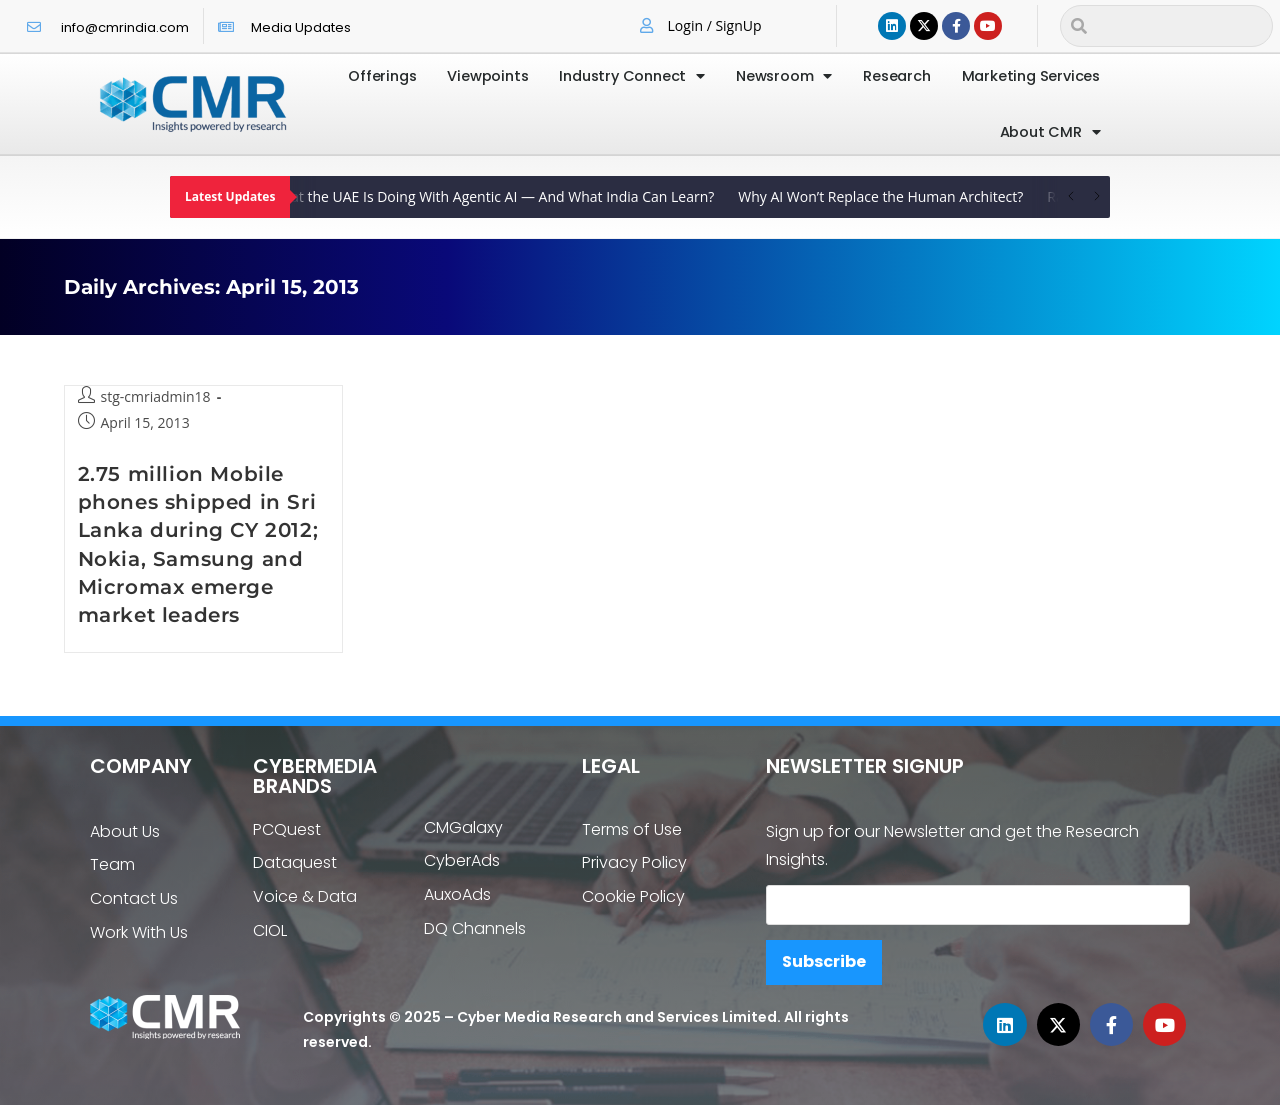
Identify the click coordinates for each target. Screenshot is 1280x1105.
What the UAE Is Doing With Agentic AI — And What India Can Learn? (497, 196)
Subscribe (824, 961)
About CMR (1050, 132)
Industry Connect (632, 76)
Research (896, 76)
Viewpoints (487, 76)
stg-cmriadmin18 (156, 396)
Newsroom (784, 76)
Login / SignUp (715, 25)
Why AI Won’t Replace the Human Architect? (885, 196)
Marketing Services (1031, 76)
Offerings (382, 76)
